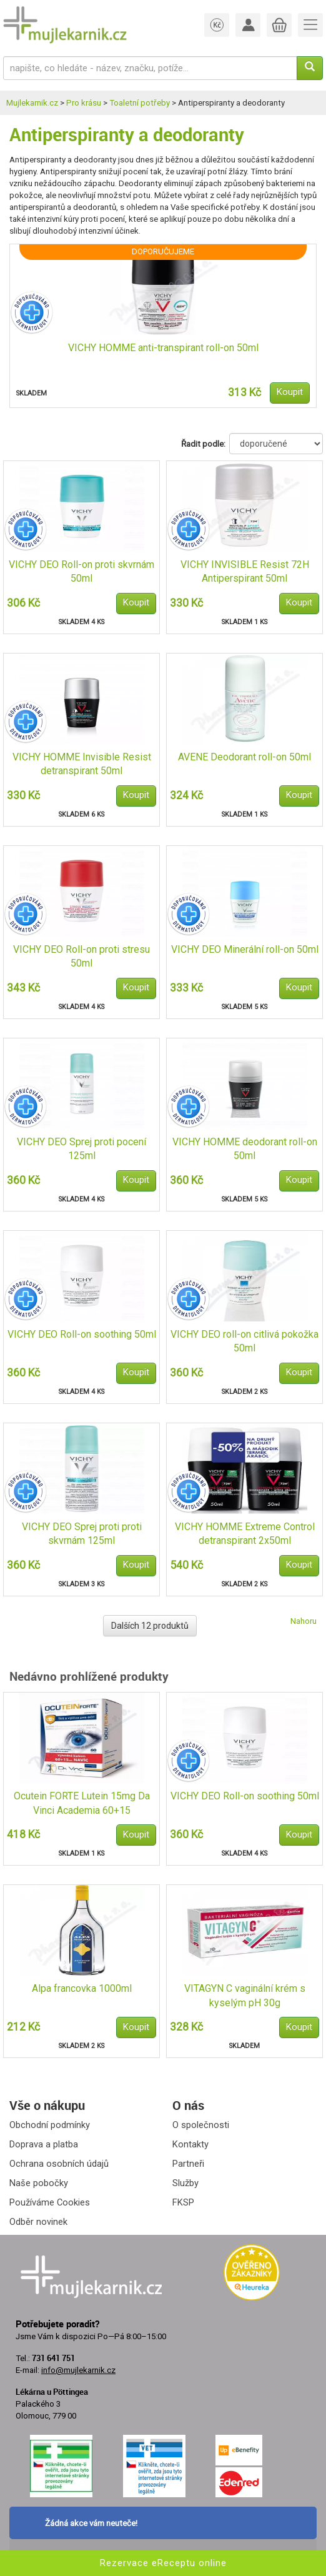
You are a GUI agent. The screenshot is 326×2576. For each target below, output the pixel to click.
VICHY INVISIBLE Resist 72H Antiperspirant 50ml (244, 572)
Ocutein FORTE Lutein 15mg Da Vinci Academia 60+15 (82, 1803)
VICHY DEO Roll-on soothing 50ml (81, 1334)
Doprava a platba (43, 2144)
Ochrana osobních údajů (59, 2163)
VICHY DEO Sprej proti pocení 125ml (81, 1149)
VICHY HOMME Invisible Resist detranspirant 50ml (81, 764)
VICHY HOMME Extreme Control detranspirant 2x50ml (245, 1534)
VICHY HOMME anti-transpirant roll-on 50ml (163, 348)
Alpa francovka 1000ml (82, 1988)
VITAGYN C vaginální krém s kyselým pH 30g (244, 1995)
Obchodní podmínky (49, 2125)
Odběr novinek (38, 2221)
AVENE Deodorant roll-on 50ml (244, 757)
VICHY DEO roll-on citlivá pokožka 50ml (244, 1341)
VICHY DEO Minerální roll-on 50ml (245, 949)
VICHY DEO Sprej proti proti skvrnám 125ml (82, 1534)
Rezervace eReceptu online (163, 2563)
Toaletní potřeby (139, 102)
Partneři (188, 2163)
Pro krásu (83, 102)
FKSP (183, 2202)
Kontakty (190, 2144)
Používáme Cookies (49, 2202)
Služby (185, 2183)
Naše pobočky (38, 2183)
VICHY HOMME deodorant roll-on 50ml (244, 1149)
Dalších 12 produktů (150, 1626)
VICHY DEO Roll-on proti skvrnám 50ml (81, 572)
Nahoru (303, 1621)
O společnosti (200, 2125)
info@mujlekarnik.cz (78, 2370)
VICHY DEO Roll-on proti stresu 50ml (81, 956)
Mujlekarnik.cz (32, 102)
